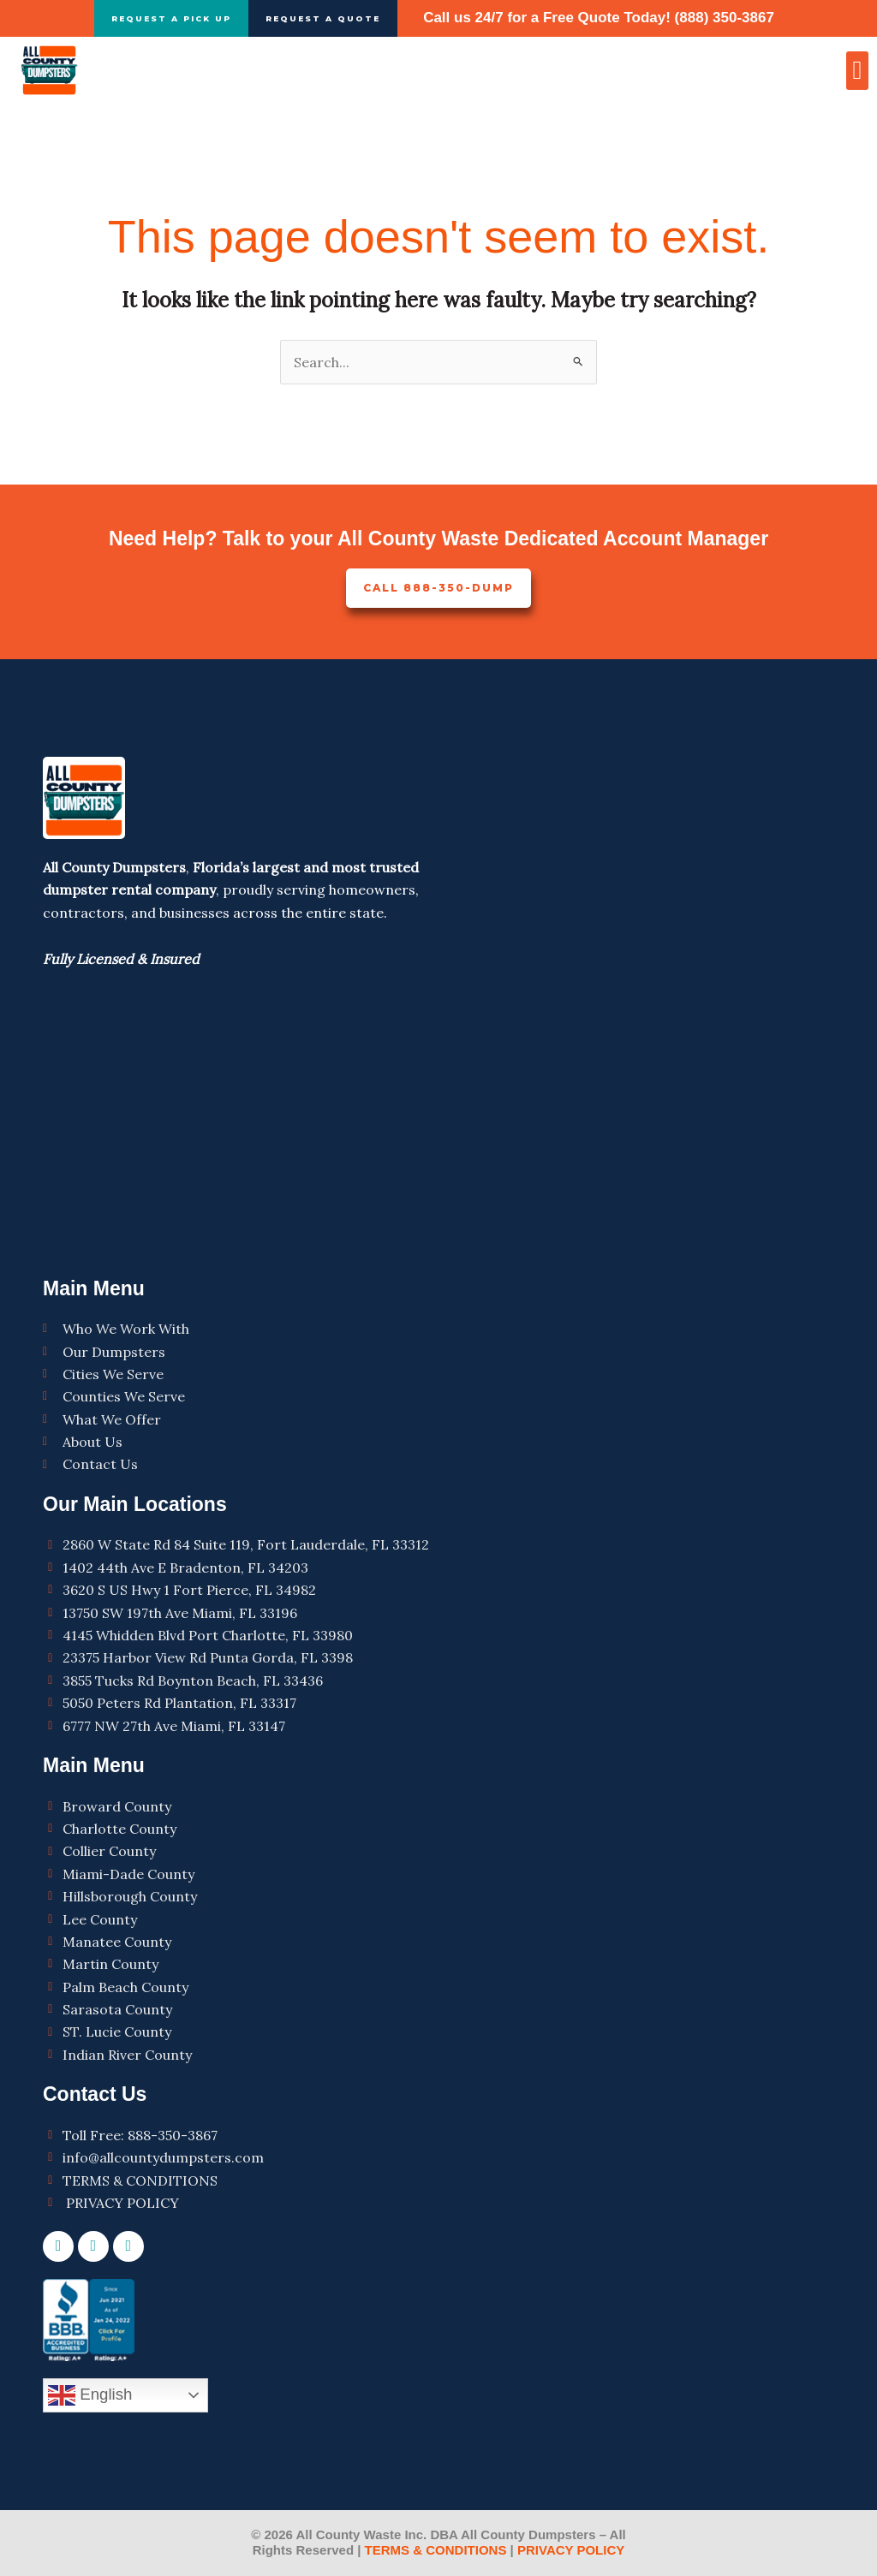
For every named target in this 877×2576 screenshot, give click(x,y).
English (90, 2395)
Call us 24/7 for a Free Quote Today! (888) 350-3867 (598, 17)
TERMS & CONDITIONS (436, 2550)
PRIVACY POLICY (569, 2550)
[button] (857, 70)
